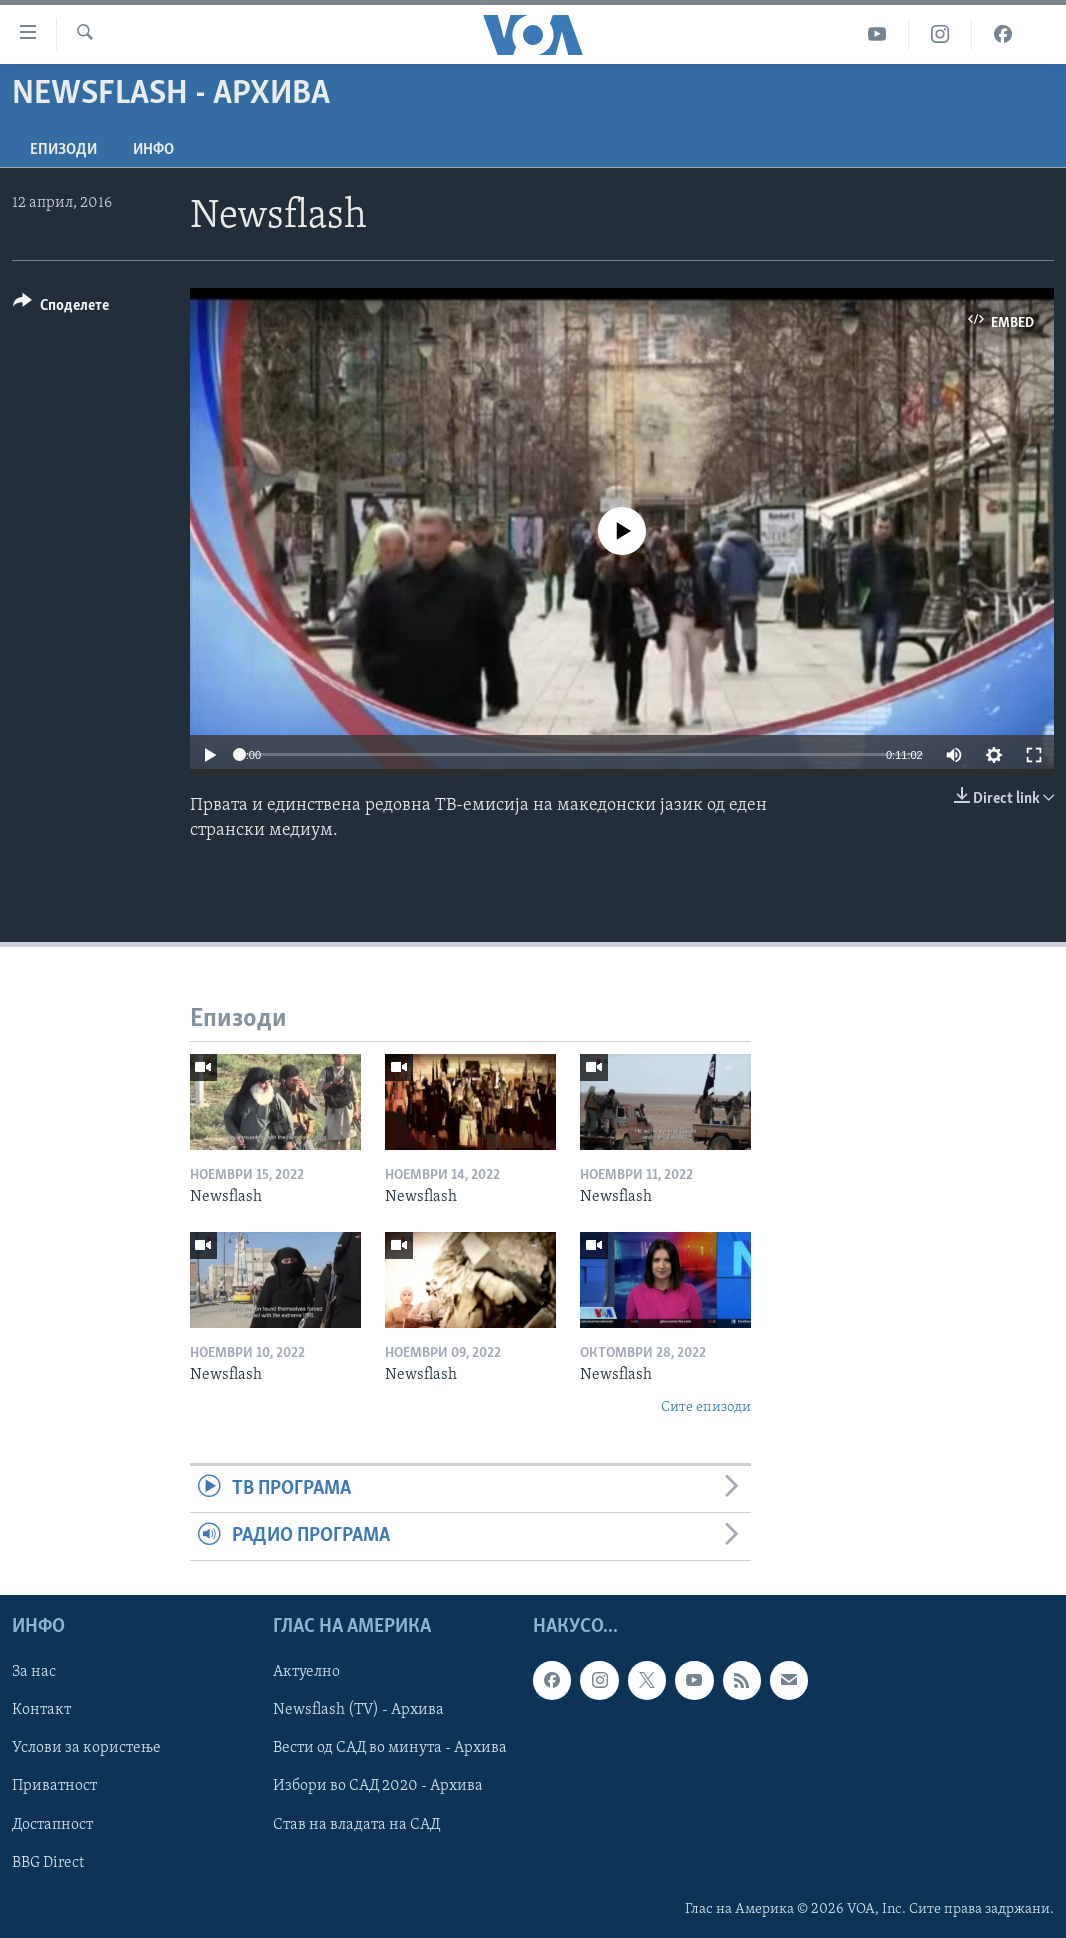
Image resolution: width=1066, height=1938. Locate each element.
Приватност (54, 1786)
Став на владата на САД (356, 1824)
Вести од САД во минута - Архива (390, 1748)
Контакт (41, 1710)
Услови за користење (86, 1748)
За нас (34, 1672)
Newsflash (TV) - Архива (358, 1710)
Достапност (52, 1824)
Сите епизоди (706, 1407)
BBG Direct (48, 1862)
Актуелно (306, 1672)
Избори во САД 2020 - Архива (378, 1786)
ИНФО (153, 150)
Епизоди (63, 150)
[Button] (61, 308)
